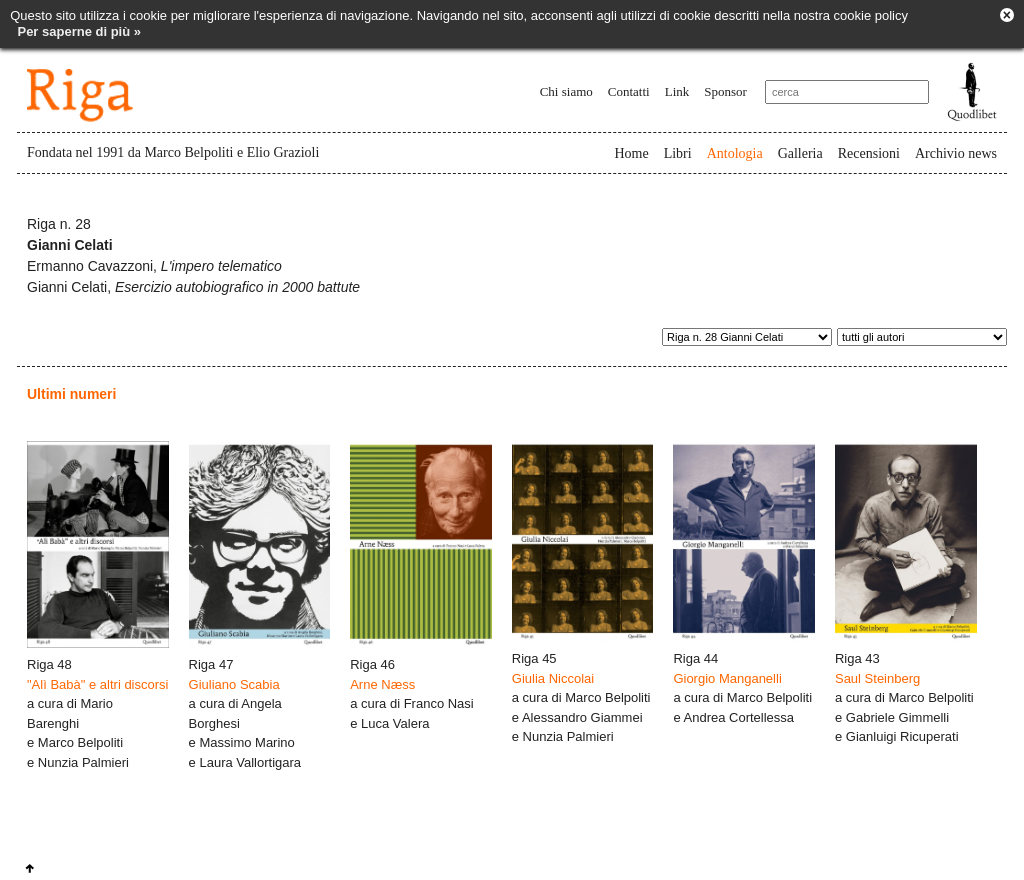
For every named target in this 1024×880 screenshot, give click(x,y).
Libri (678, 153)
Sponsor (725, 91)
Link (677, 91)
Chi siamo (566, 91)
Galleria (800, 153)
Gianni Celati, (193, 287)
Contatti (629, 91)
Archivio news (956, 153)
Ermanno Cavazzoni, (154, 266)
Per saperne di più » (79, 31)
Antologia (735, 153)
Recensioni (869, 153)
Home (631, 153)
